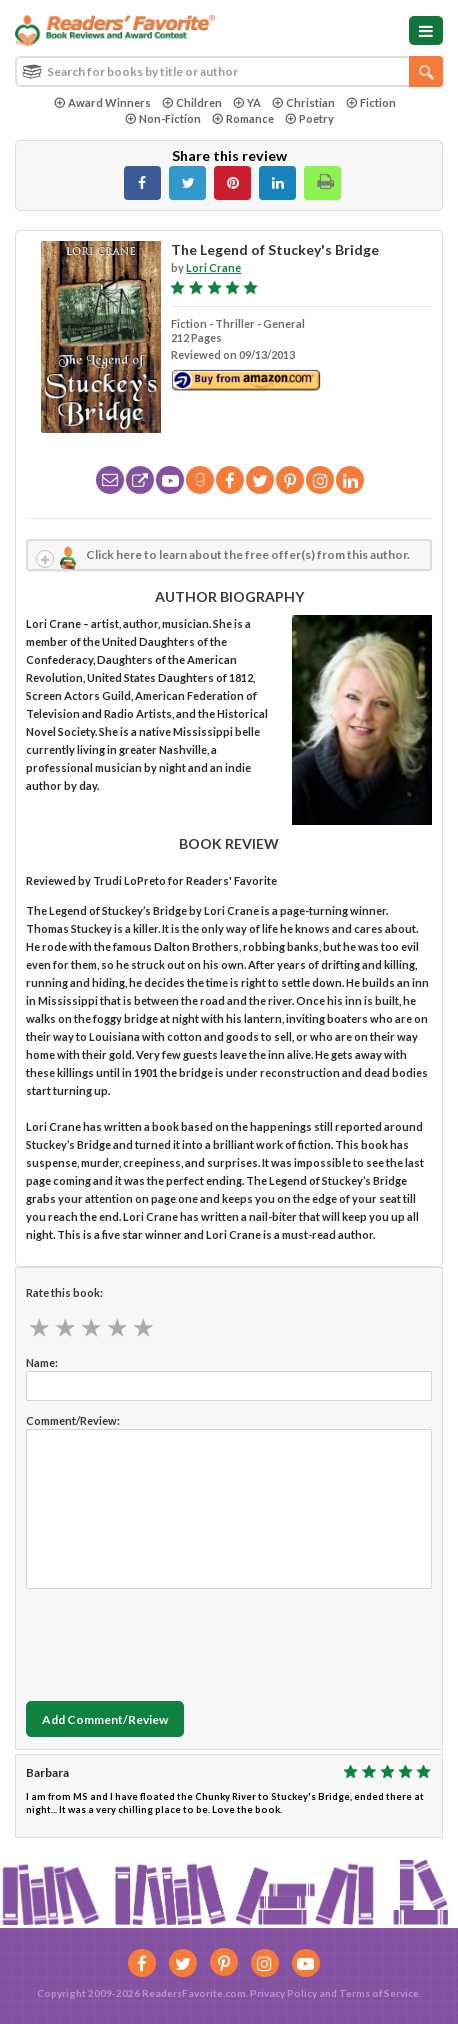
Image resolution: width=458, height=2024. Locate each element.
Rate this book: (64, 1292)
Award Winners (102, 102)
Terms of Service (379, 1993)
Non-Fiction (163, 118)
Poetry (309, 118)
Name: (42, 1362)
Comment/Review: (73, 1420)
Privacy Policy (283, 1993)
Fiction (371, 102)
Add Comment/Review (105, 1719)
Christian (303, 102)
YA (247, 102)
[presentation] (178, 1640)
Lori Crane (213, 267)
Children (192, 102)
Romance (243, 118)
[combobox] (229, 71)
